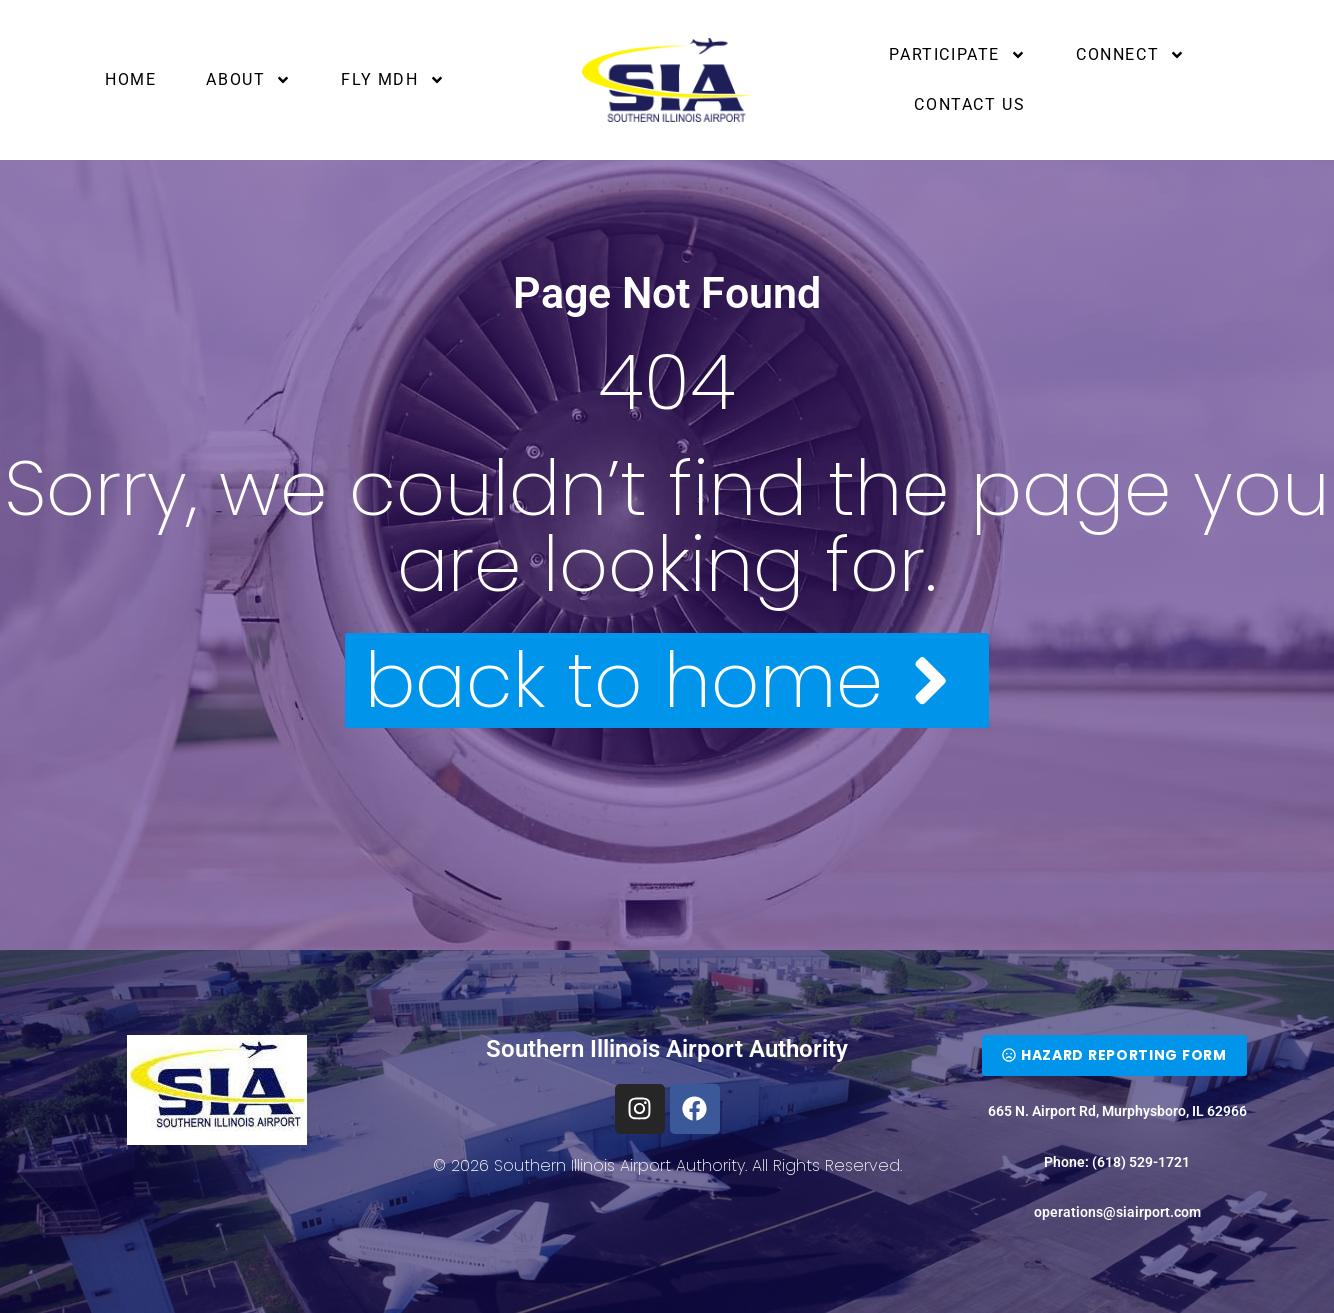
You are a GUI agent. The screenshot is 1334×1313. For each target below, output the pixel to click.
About (248, 80)
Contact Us (969, 104)
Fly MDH (392, 80)
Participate (957, 55)
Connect (1130, 55)
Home (130, 79)
